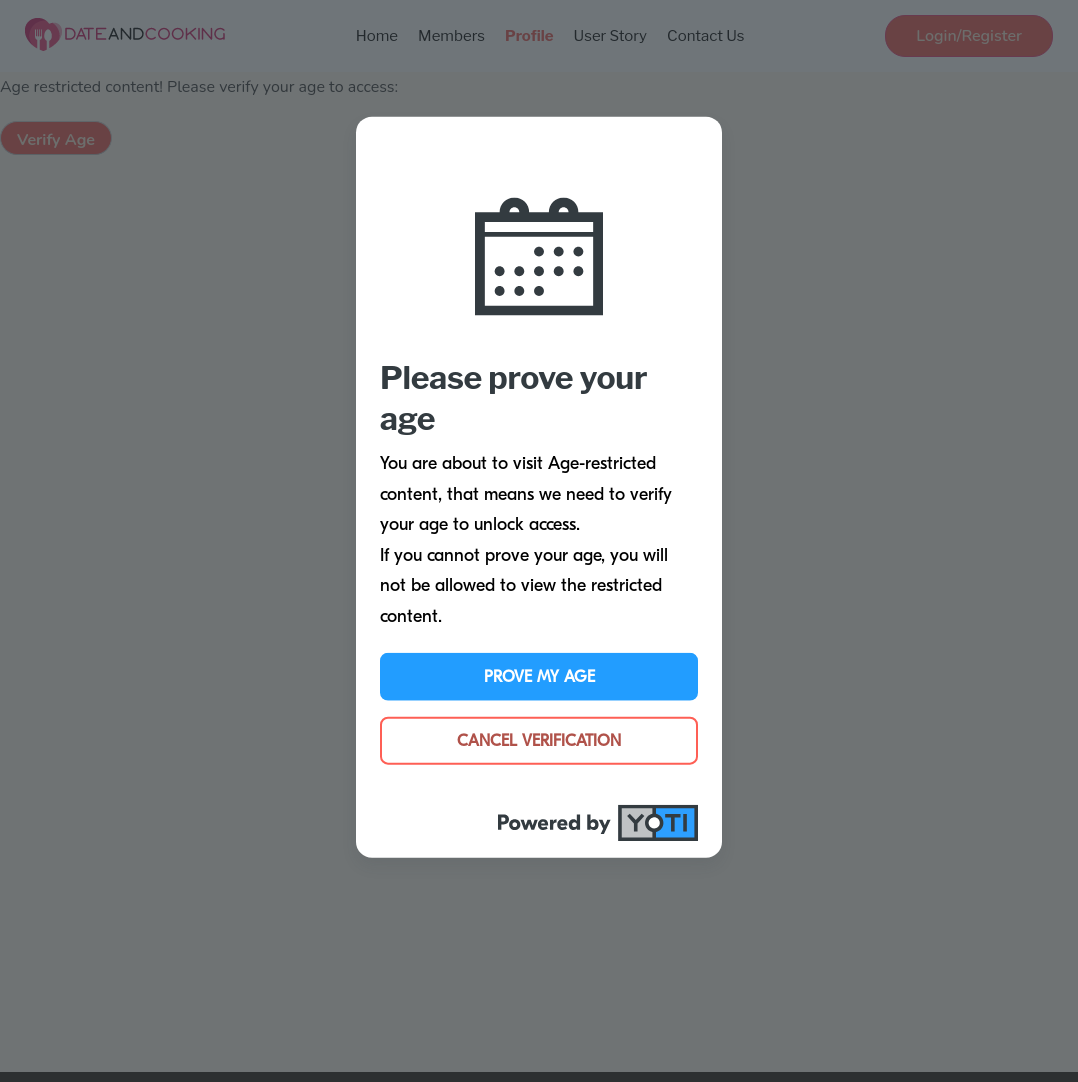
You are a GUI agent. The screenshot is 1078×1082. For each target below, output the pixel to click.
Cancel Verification (539, 740)
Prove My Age (539, 676)
